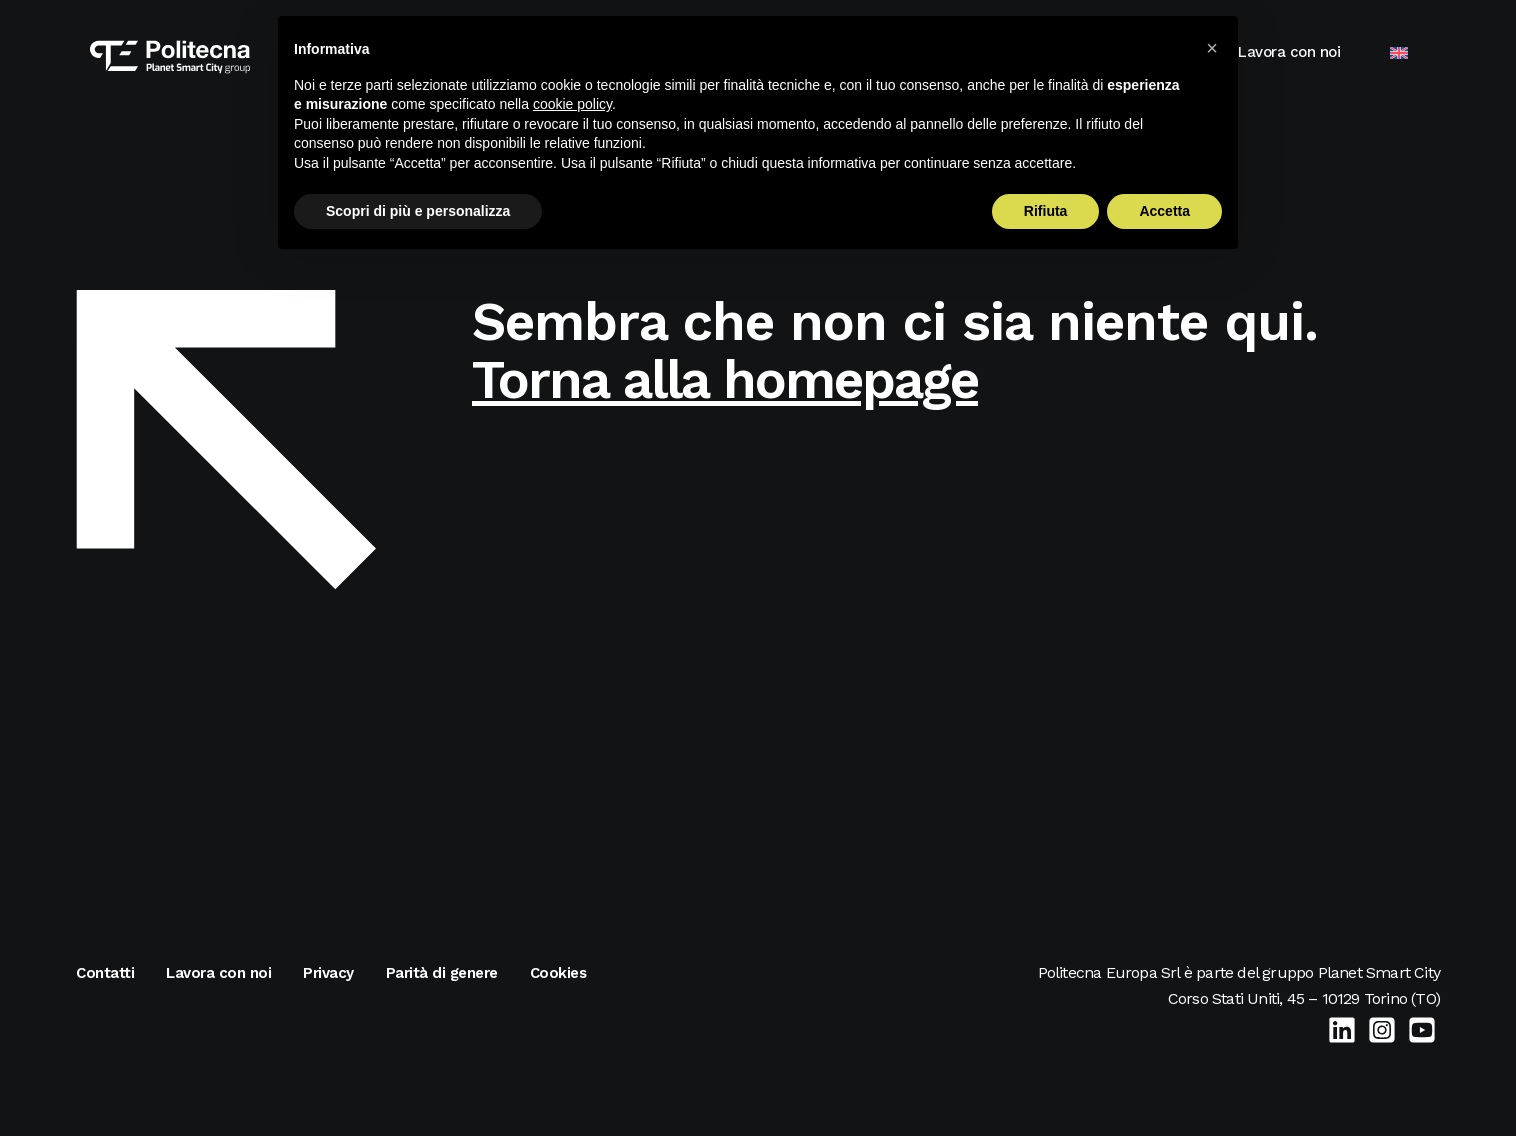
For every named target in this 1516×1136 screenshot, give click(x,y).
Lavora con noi (1303, 52)
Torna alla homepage (725, 380)
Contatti (105, 973)
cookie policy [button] (572, 104)
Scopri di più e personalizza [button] (418, 211)
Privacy (328, 973)
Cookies (558, 973)
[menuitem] (1413, 52)
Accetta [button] (1164, 211)
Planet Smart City (1379, 972)
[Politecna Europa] (156, 52)
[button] (1212, 48)
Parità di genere (442, 973)
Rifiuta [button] (1046, 211)
